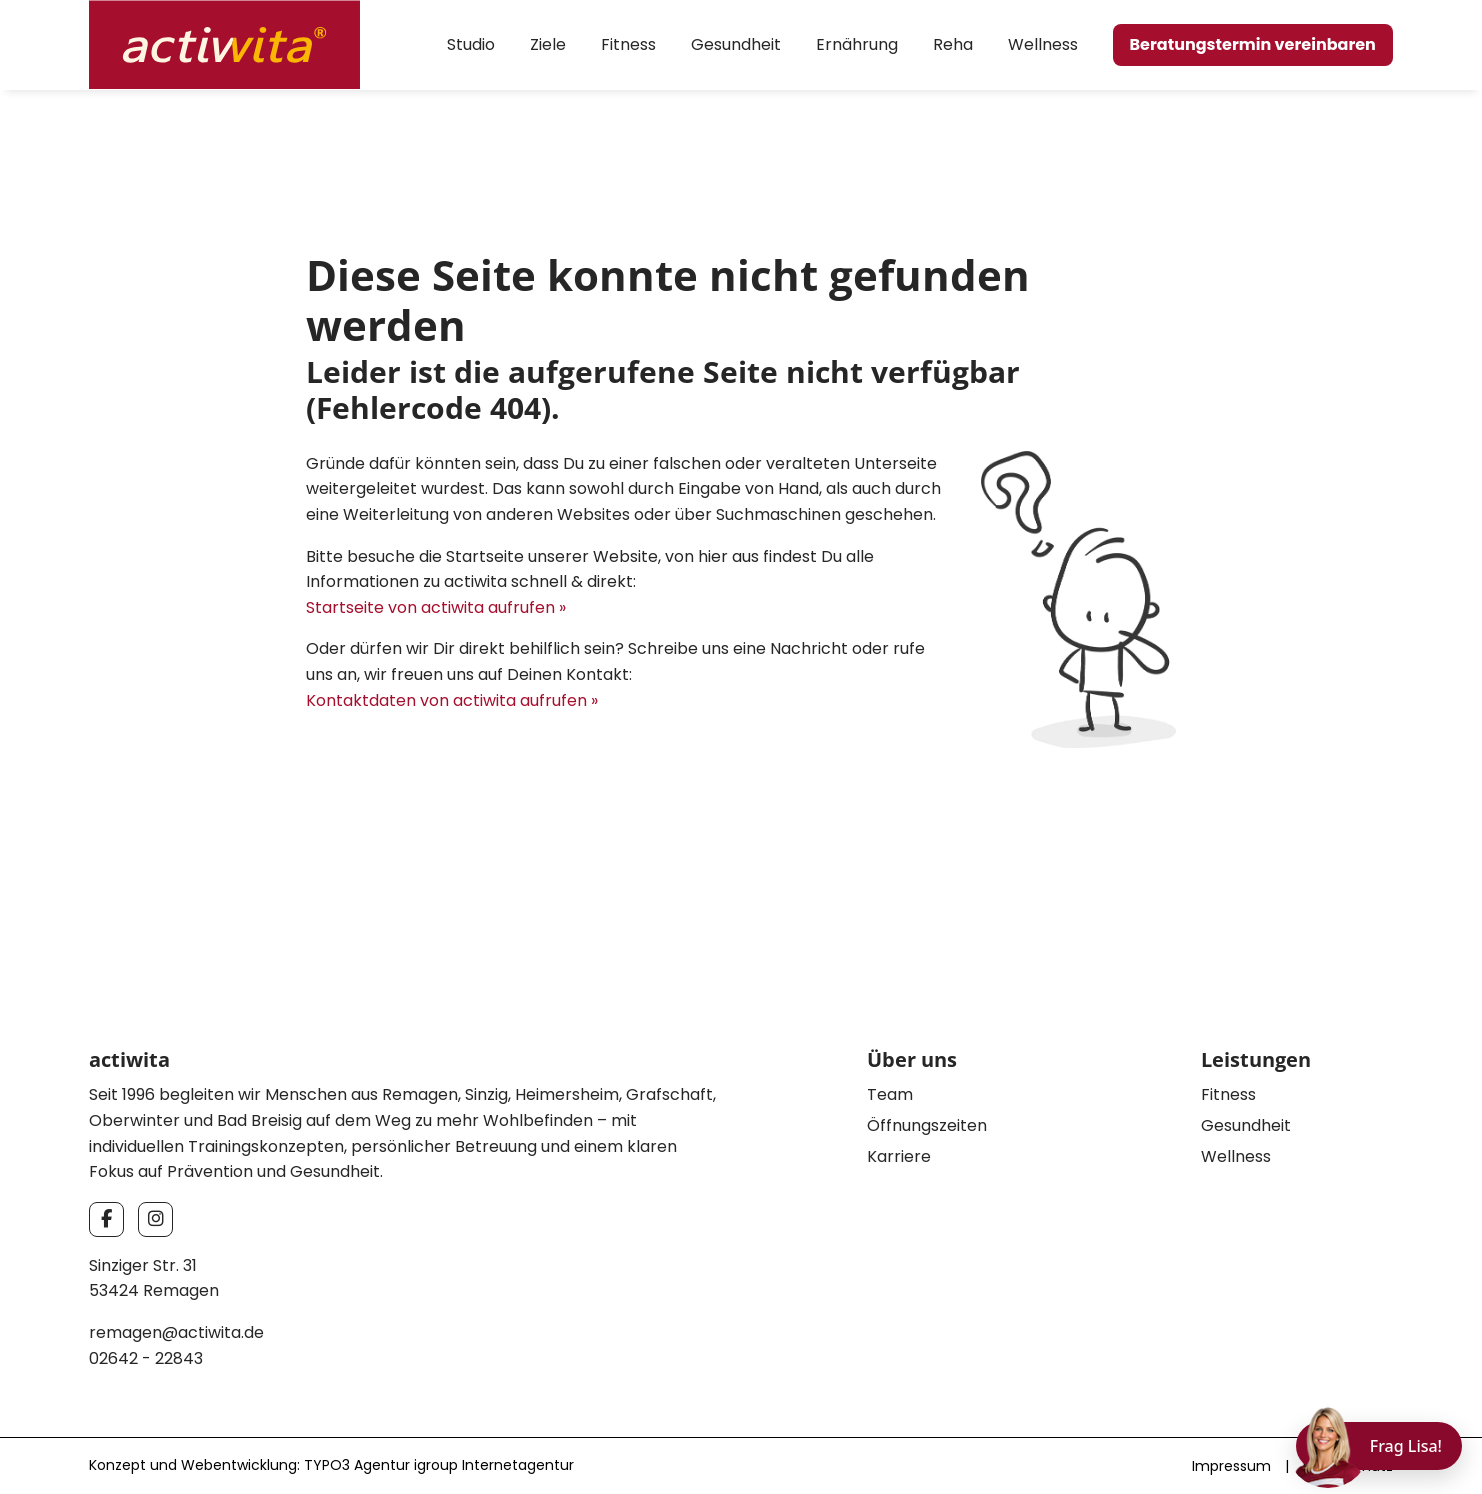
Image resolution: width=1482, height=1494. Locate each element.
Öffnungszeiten (927, 1125)
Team (890, 1094)
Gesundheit (736, 44)
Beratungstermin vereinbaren (1253, 44)
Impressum (1231, 1466)
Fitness (628, 44)
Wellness (1043, 44)
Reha (953, 44)
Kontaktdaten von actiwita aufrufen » (452, 700)
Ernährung (857, 44)
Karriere (899, 1156)
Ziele (548, 44)
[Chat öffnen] (1379, 1446)
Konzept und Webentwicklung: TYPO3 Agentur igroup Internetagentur (331, 1465)
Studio (471, 44)
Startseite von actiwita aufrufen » (436, 607)
